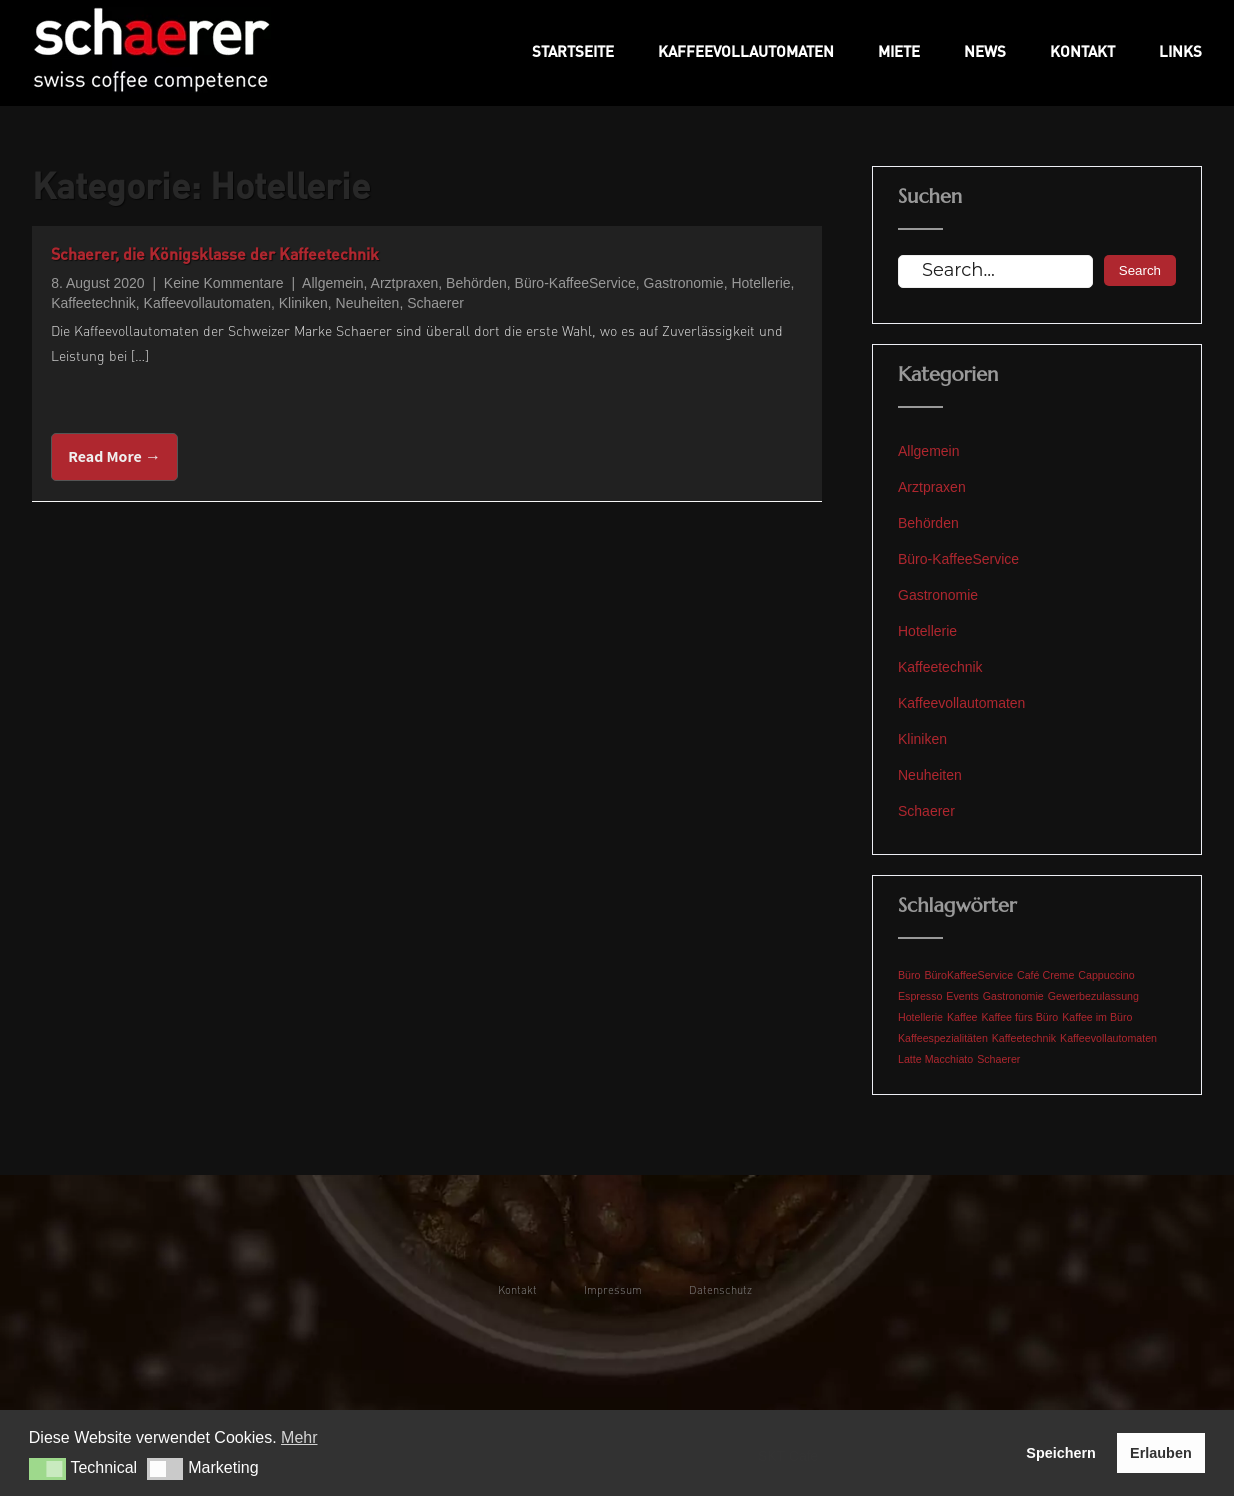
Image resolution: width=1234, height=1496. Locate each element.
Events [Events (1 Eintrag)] (962, 996)
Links (1180, 51)
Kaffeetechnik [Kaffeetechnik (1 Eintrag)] (1024, 1038)
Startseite (573, 51)
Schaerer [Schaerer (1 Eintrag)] (998, 1059)
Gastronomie (684, 283)
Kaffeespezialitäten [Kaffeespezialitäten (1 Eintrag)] (943, 1038)
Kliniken (303, 303)
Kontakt (1082, 51)
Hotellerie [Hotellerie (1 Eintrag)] (920, 1017)
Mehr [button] (299, 1437)
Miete (899, 51)
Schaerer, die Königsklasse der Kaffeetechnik (215, 253)
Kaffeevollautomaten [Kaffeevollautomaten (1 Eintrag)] (1108, 1038)
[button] (47, 1469)
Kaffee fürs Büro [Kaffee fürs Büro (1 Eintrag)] (1019, 1017)
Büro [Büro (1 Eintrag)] (909, 975)
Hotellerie (760, 283)
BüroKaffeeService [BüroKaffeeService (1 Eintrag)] (968, 975)
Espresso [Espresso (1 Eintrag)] (920, 996)
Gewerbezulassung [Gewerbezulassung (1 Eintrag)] (1093, 996)
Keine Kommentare (224, 283)
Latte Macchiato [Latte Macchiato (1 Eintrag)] (935, 1059)
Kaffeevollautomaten (746, 51)
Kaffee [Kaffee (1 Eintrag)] (962, 1017)
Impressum (613, 1289)
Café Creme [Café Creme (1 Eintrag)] (1045, 975)
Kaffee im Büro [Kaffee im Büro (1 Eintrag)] (1097, 1017)
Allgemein (332, 283)
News (985, 51)
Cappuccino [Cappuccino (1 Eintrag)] (1106, 975)
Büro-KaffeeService (575, 283)
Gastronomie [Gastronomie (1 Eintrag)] (1013, 996)
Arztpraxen (405, 283)
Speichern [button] (1061, 1453)
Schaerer (435, 303)
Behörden (476, 283)
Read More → (114, 456)
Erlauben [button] (1161, 1453)
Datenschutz (720, 1289)
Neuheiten (368, 303)
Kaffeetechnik (93, 303)
